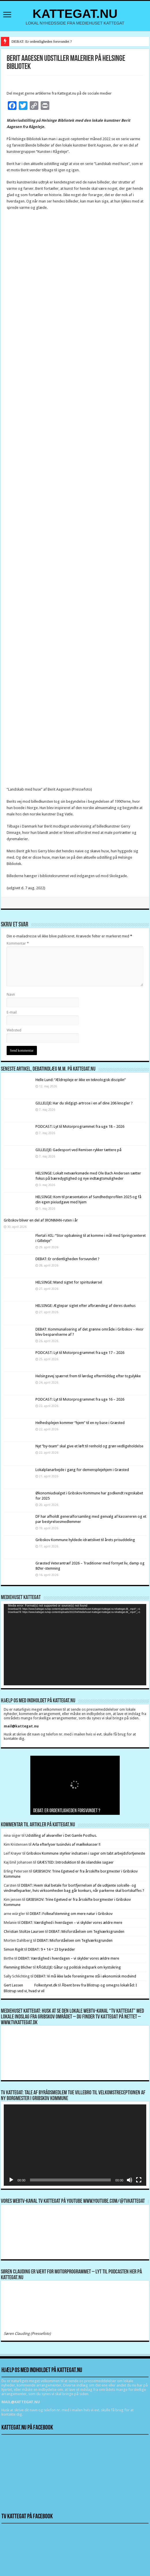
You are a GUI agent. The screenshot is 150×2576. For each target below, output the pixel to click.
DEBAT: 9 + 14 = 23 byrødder (51, 1949)
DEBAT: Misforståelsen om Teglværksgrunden (86, 1931)
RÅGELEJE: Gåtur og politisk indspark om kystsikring (79, 1967)
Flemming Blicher (18, 1967)
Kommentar (18, 943)
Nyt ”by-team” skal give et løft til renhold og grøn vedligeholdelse (89, 1446)
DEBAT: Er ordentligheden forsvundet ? (42, 41)
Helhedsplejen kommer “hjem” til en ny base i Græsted (80, 1423)
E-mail (12, 1012)
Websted (14, 1030)
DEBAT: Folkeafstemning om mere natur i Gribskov (71, 1913)
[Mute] (129, 2180)
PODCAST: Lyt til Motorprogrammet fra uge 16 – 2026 (79, 1399)
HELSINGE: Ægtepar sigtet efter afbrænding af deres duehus (85, 1305)
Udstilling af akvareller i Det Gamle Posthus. (61, 1835)
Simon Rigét (13, 1949)
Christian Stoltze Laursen (24, 1931)
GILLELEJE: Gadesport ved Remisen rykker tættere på (78, 1150)
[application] (75, 1644)
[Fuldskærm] (139, 2180)
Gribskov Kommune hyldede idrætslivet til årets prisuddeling (85, 1540)
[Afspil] (11, 2180)
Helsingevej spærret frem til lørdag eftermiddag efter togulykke (88, 1376)
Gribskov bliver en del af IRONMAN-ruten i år (41, 1220)
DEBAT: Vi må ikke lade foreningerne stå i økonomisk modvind (85, 1976)
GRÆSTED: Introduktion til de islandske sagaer (75, 1862)
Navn (11, 994)
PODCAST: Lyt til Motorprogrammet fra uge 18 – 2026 (79, 1126)
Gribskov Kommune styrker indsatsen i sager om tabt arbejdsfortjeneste (85, 1853)
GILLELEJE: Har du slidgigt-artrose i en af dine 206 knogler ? (84, 1103)
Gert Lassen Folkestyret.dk (30, 1985)
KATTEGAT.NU (75, 13)
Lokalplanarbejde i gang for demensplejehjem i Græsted (82, 1470)
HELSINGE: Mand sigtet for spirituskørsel (68, 1282)
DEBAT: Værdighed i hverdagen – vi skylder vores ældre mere (71, 1922)
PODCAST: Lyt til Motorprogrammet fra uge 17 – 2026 (79, 1352)
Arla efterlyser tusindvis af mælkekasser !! (66, 1844)
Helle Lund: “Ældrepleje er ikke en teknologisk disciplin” (80, 1080)
